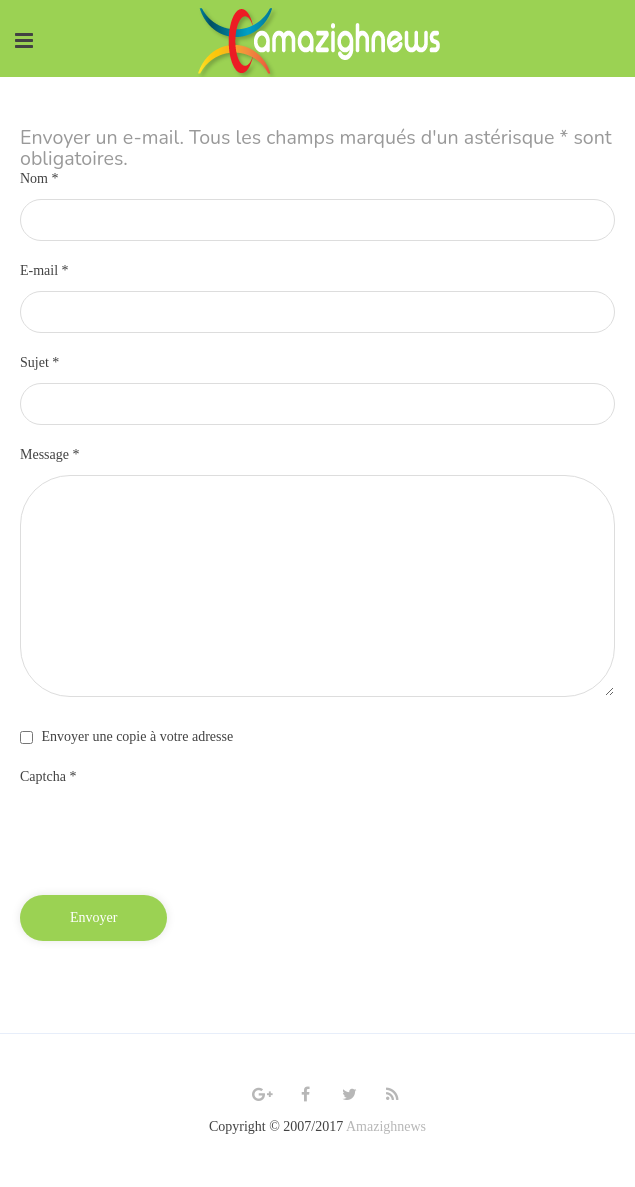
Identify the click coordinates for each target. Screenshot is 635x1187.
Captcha (48, 776)
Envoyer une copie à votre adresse (138, 736)
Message (50, 454)
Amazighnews (386, 1126)
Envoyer (93, 917)
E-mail (44, 270)
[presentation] (172, 836)
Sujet (39, 362)
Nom (39, 178)
